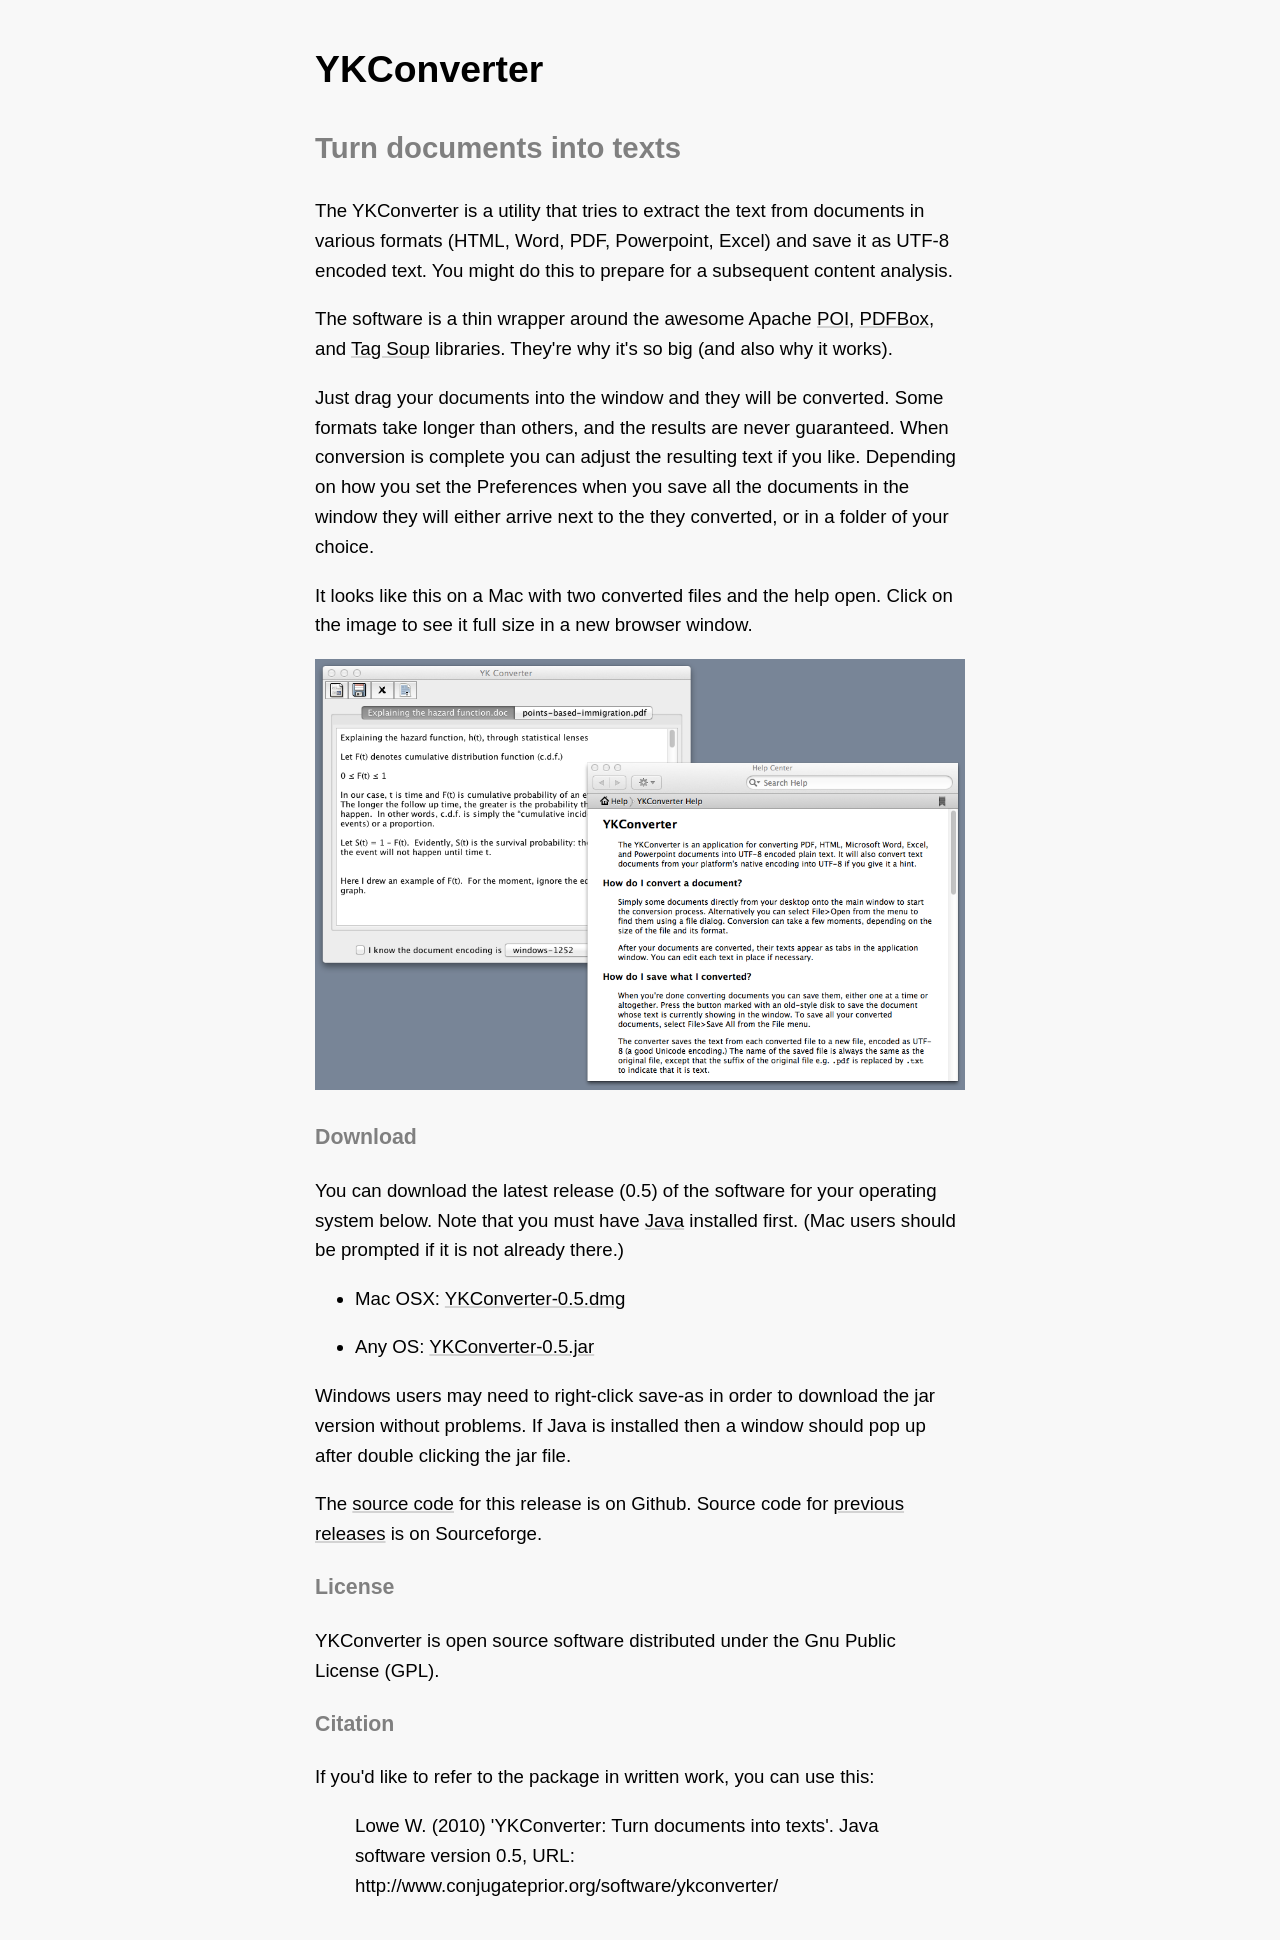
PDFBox (893, 318)
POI (833, 318)
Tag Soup (390, 348)
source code (403, 1503)
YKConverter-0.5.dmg (535, 1298)
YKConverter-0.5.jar (511, 1346)
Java (664, 1220)
